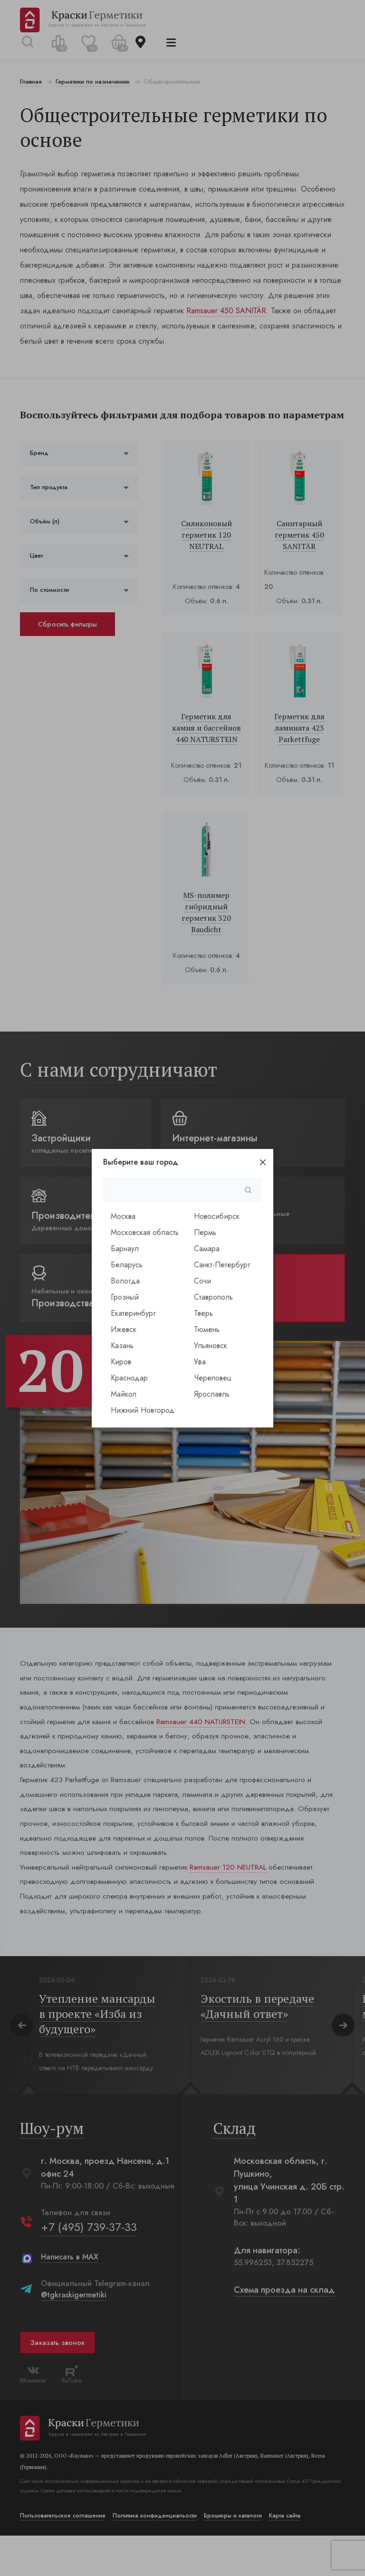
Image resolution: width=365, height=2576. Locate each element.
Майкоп (123, 1394)
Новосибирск (217, 1216)
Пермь (205, 1232)
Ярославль (212, 1394)
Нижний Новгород (142, 1410)
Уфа (200, 1361)
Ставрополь (213, 1297)
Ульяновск (210, 1345)
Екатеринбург (133, 1313)
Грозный (125, 1297)
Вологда (125, 1280)
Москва (123, 1216)
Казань (122, 1345)
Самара (207, 1248)
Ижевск (123, 1329)
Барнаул (125, 1248)
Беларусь (127, 1264)
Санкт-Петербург (222, 1264)
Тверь (203, 1313)
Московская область (145, 1232)
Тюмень (207, 1329)
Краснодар (129, 1377)
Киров (121, 1361)
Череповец (212, 1377)
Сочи (202, 1280)
